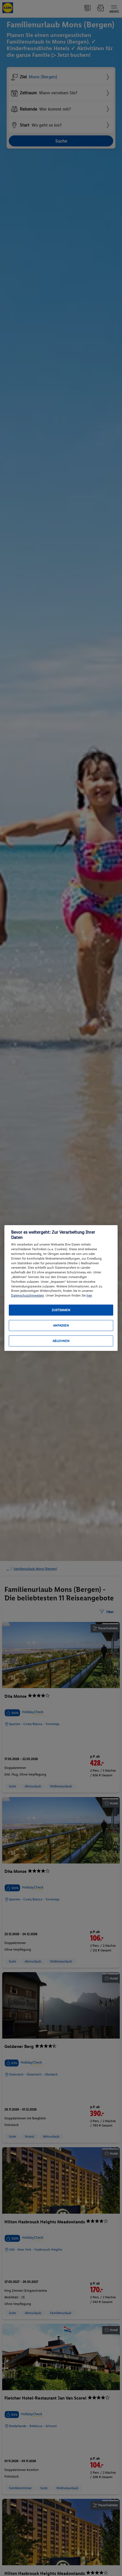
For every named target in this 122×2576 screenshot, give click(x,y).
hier (89, 1295)
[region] (61, 1288)
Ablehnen (61, 1341)
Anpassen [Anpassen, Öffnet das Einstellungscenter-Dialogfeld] (61, 1325)
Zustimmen (61, 1310)
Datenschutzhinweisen (27, 1295)
